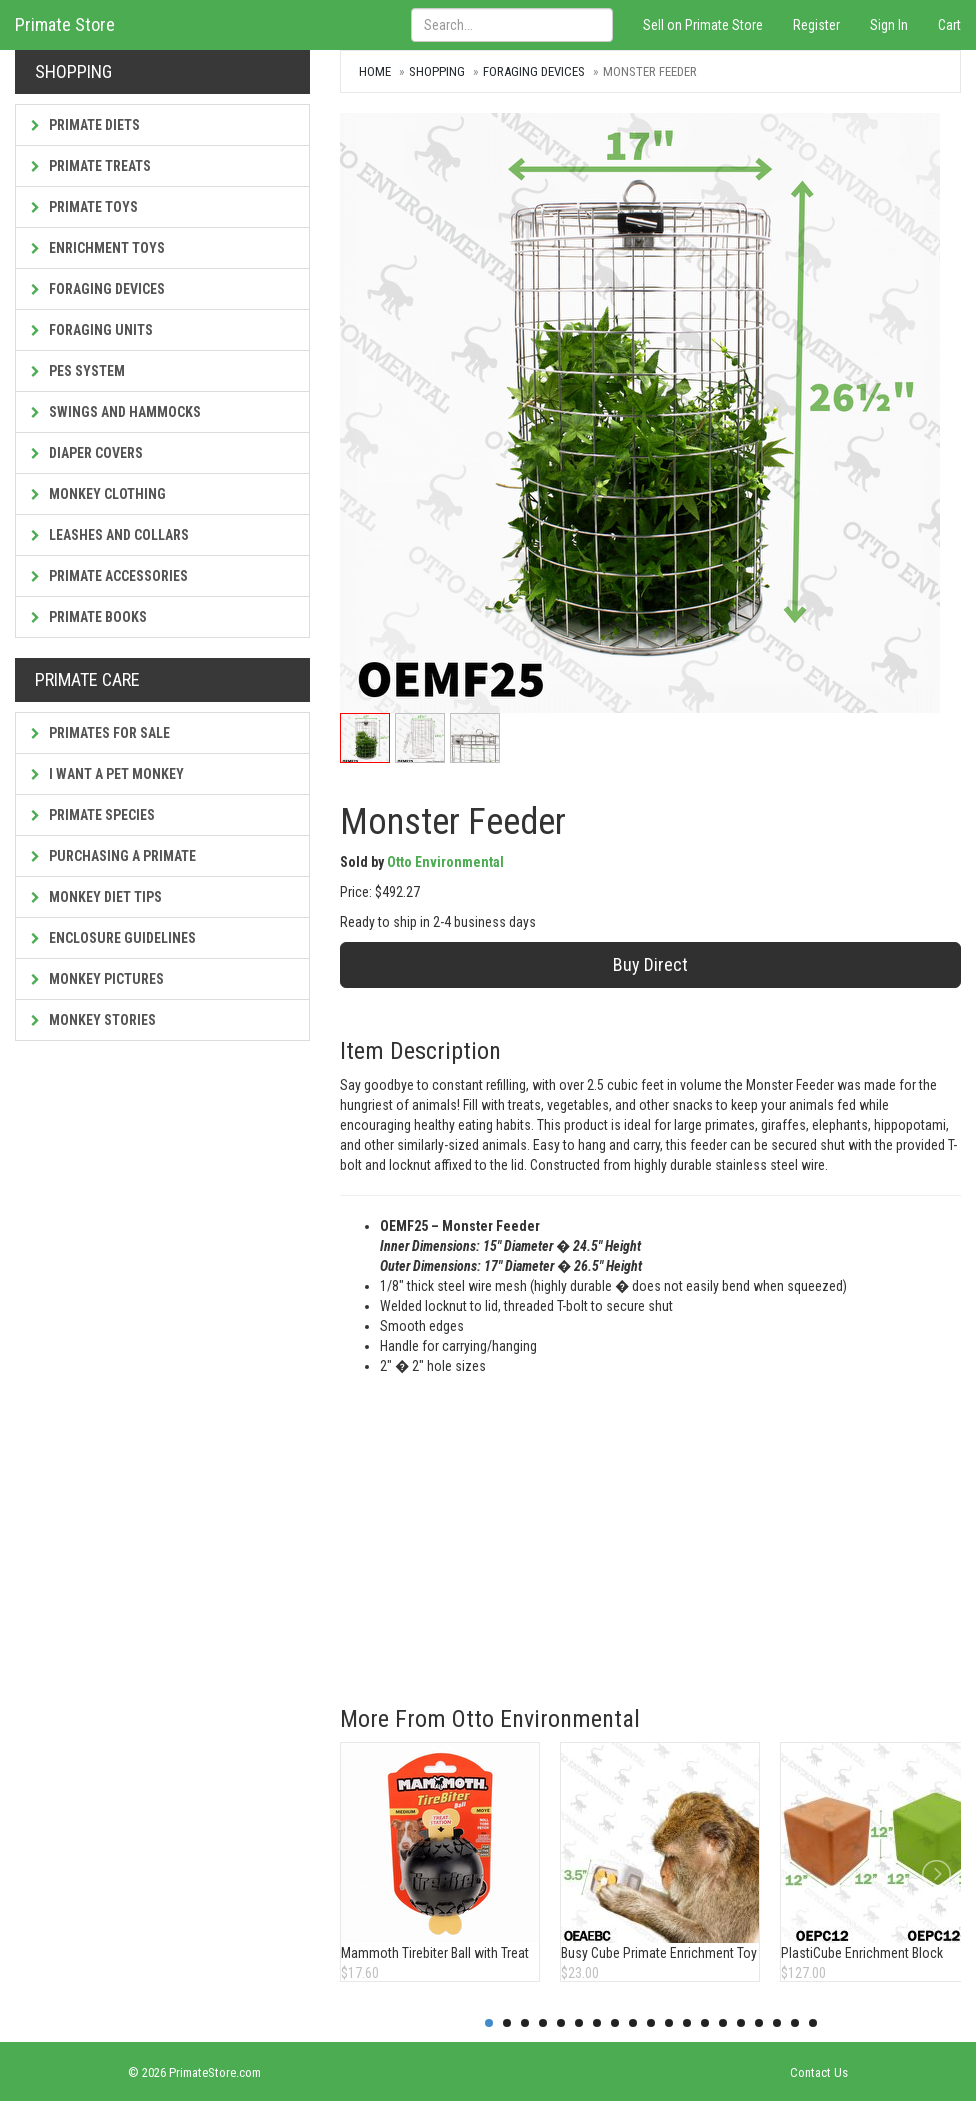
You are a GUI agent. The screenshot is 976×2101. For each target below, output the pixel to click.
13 (705, 2023)
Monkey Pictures (97, 979)
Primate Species (93, 815)
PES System (78, 371)
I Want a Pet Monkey (107, 774)
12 (687, 2023)
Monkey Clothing (98, 494)
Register (816, 25)
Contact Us (819, 2072)
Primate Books (89, 617)
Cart (949, 25)
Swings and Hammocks (116, 412)
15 (741, 2023)
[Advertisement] (650, 1526)
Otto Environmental (445, 862)
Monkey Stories (93, 1020)
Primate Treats (91, 166)
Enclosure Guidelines (113, 938)
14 (723, 2023)
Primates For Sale (100, 733)
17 (777, 2023)
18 (795, 2023)
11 (669, 2023)
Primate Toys (84, 207)
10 (651, 2023)
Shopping (437, 71)
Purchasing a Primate (113, 856)
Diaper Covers (87, 453)
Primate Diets (85, 125)
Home (375, 71)
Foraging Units (92, 330)
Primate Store (65, 24)
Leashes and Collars (110, 535)
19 (813, 2023)
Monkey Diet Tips (96, 897)
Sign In (889, 25)
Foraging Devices (98, 289)
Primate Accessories (109, 576)
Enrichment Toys (98, 248)
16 (759, 2023)
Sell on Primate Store (703, 25)
